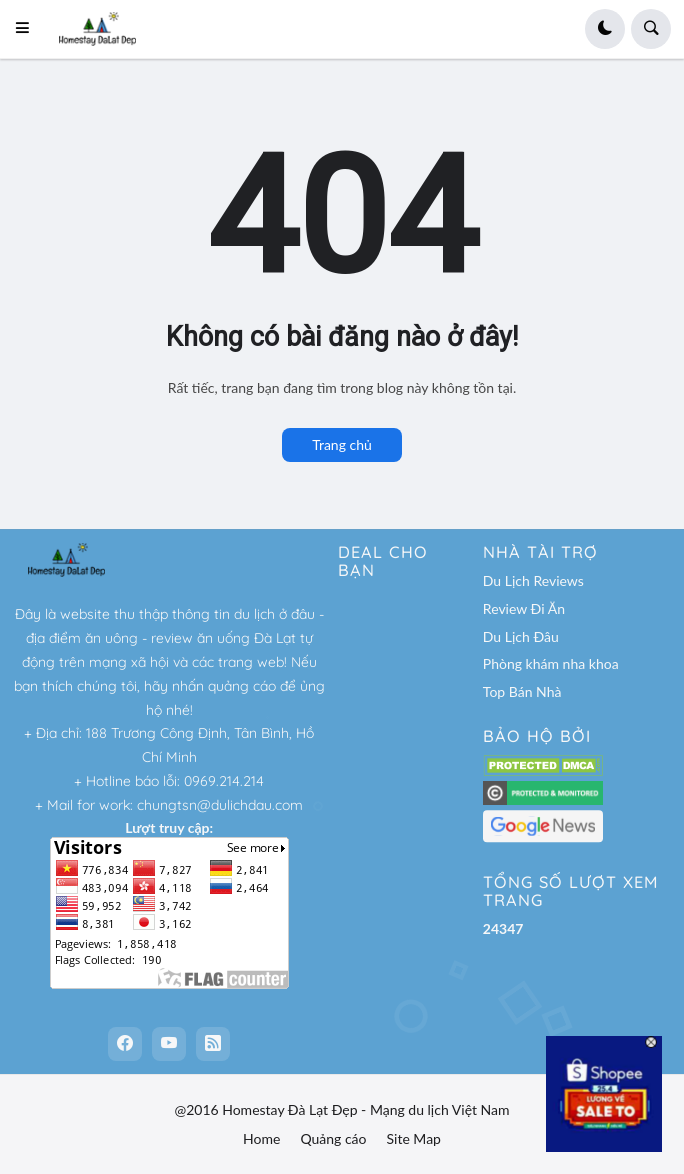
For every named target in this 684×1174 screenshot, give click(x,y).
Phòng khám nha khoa (551, 663)
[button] (28, 29)
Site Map (414, 1138)
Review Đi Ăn (524, 608)
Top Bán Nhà (522, 691)
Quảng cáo (333, 1138)
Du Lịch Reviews (533, 580)
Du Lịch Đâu (521, 636)
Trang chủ (342, 444)
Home (261, 1138)
